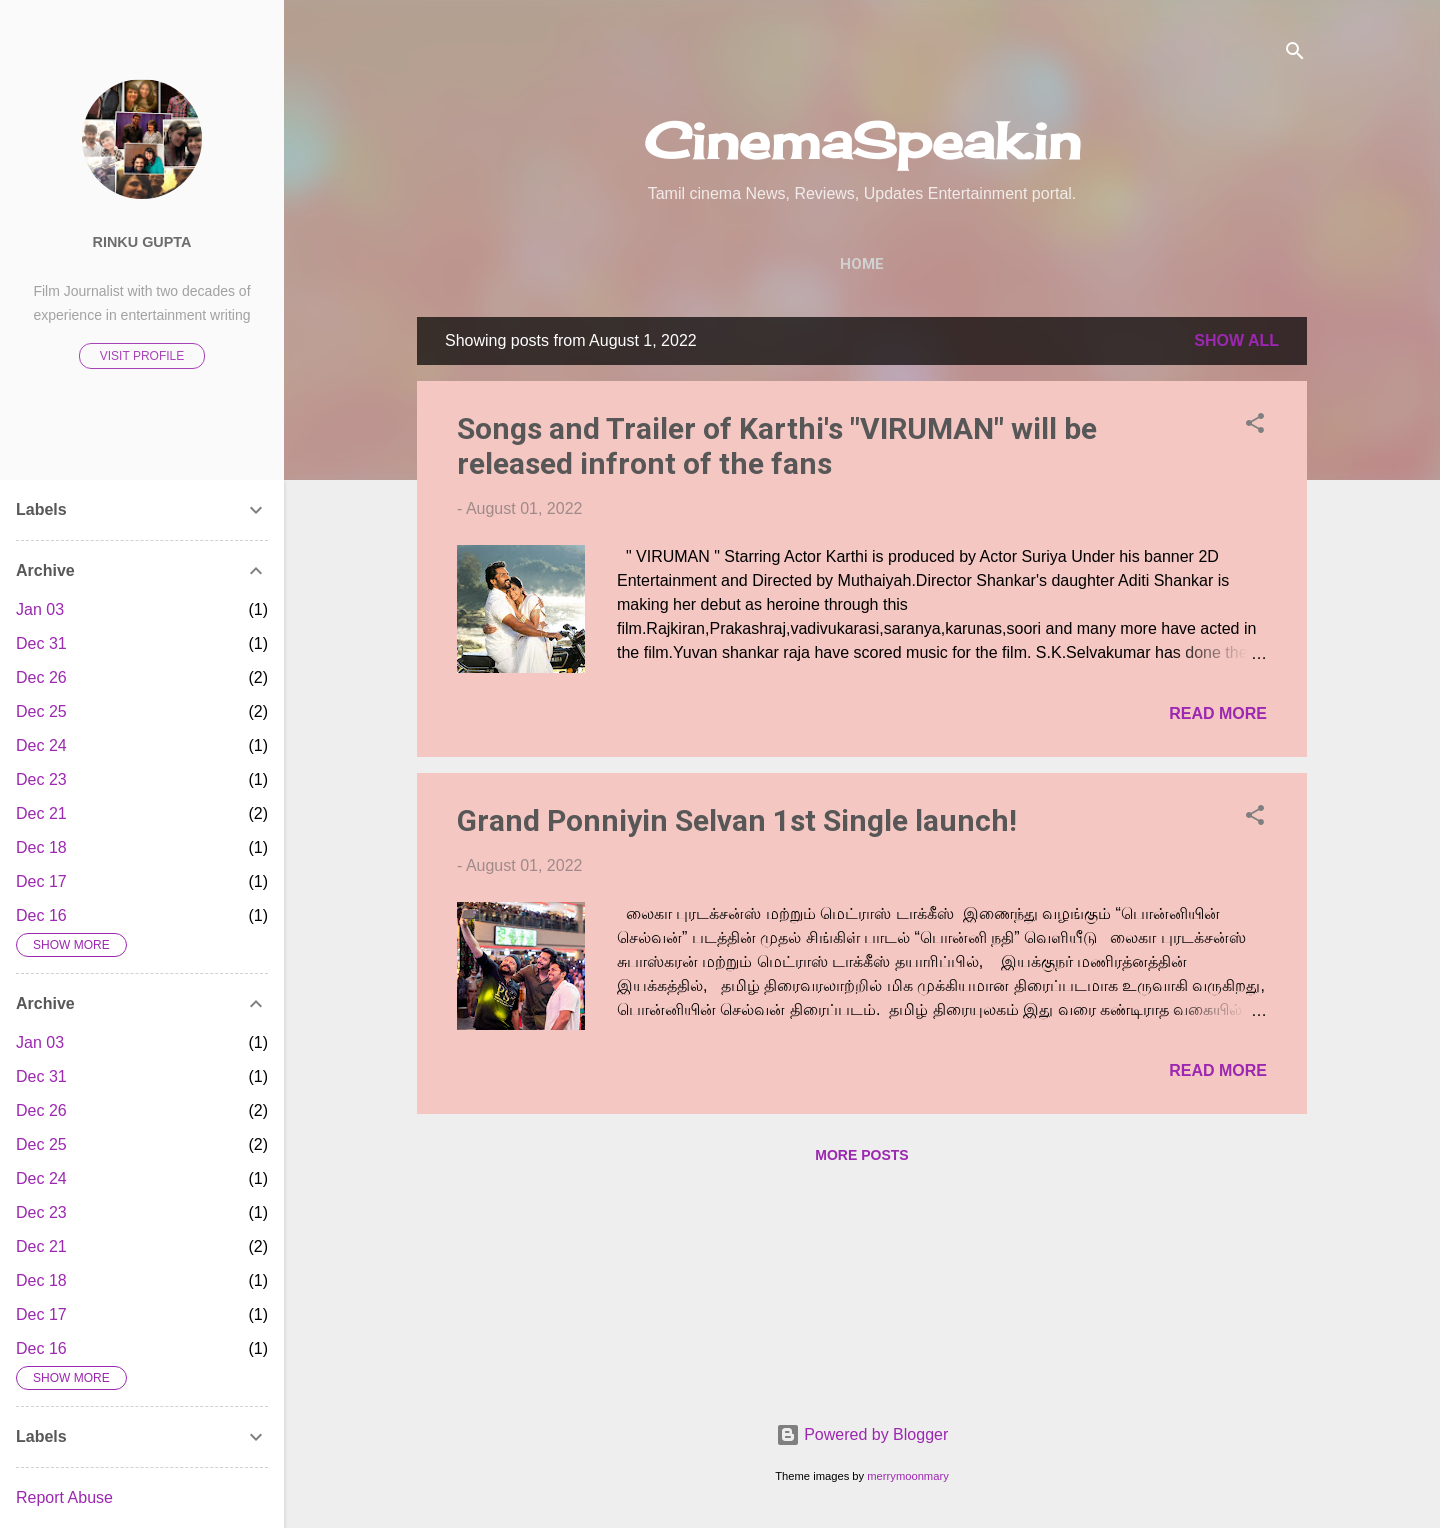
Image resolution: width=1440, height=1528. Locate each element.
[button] (1255, 426)
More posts (861, 1155)
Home (862, 264)
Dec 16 (41, 915)
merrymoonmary (907, 1476)
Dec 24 (41, 745)
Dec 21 (41, 813)
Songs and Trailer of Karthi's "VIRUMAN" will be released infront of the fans (777, 446)
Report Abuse (64, 1497)
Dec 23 (41, 779)
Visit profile (142, 356)
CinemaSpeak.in (862, 140)
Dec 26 (41, 677)
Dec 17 (41, 881)
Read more (1218, 713)
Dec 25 (41, 711)
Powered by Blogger (862, 1434)
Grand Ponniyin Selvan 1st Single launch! (737, 820)
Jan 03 (40, 609)
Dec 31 (41, 643)
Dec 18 (41, 847)
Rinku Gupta (142, 242)
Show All (1236, 340)
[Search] (1295, 54)
